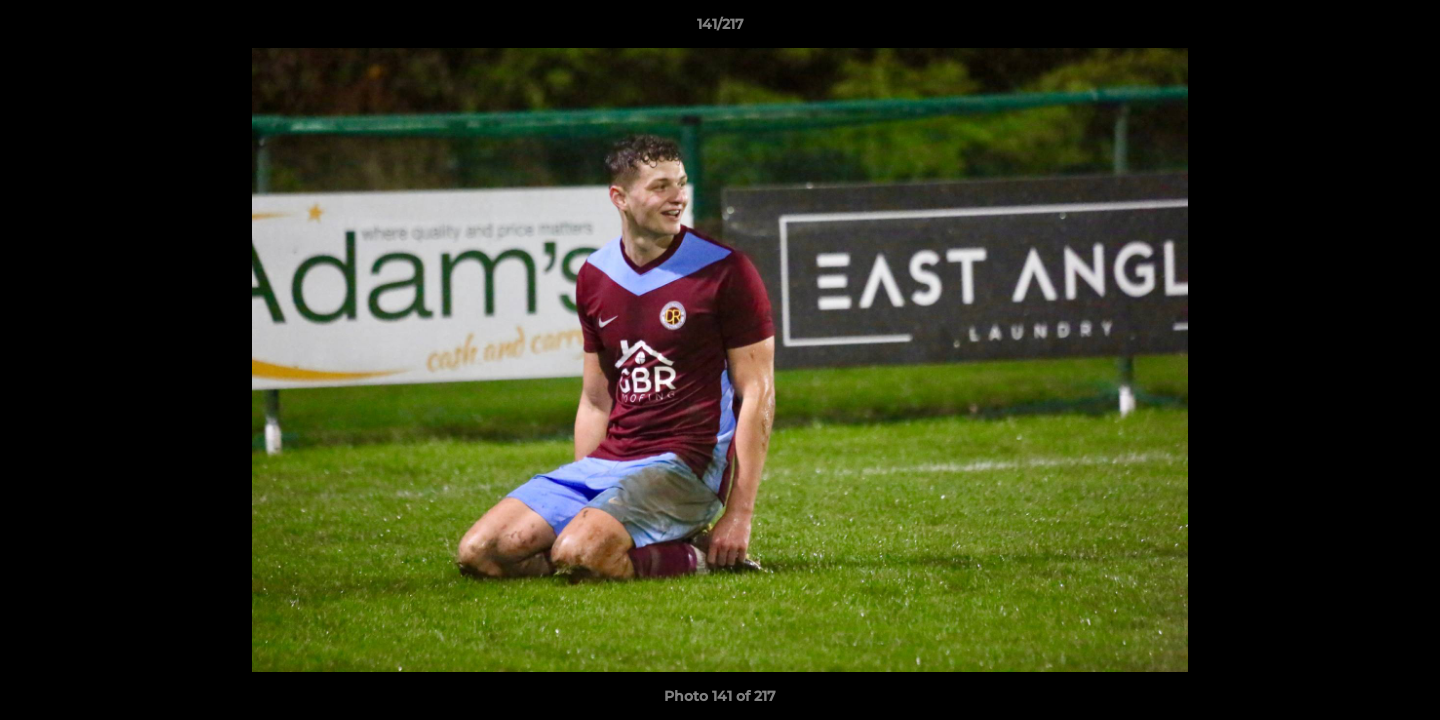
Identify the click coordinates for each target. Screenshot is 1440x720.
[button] (1404, 29)
